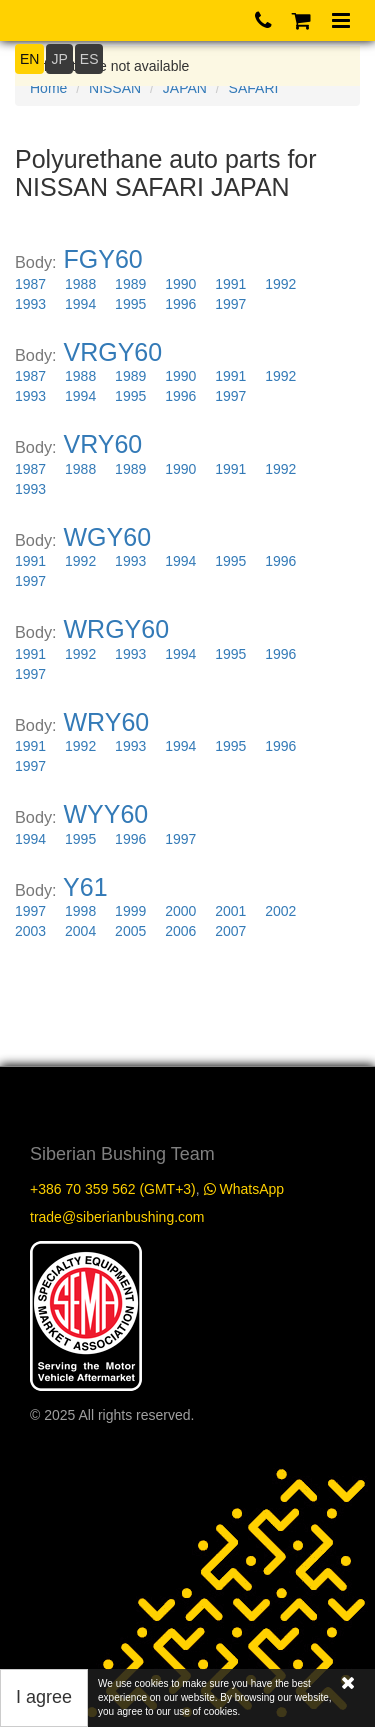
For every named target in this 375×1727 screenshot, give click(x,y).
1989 (130, 284)
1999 (130, 911)
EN (29, 59)
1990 (180, 284)
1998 (80, 911)
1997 (230, 304)
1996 (180, 304)
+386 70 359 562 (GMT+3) (113, 1189)
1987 (30, 284)
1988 (80, 284)
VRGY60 (113, 352)
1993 (30, 304)
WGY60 (108, 537)
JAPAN (185, 88)
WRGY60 (117, 629)
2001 (230, 911)
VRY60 (103, 444)
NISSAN (115, 88)
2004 (80, 931)
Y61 (85, 887)
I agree (44, 1697)
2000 (180, 911)
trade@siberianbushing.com (117, 1217)
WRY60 (107, 722)
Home (48, 88)
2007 (230, 931)
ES (89, 59)
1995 (130, 304)
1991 (230, 284)
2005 (130, 931)
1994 (80, 304)
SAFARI (254, 88)
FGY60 (103, 259)
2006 (180, 931)
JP (59, 59)
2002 (280, 911)
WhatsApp (244, 1189)
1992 (280, 284)
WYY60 (106, 814)
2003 (30, 931)
